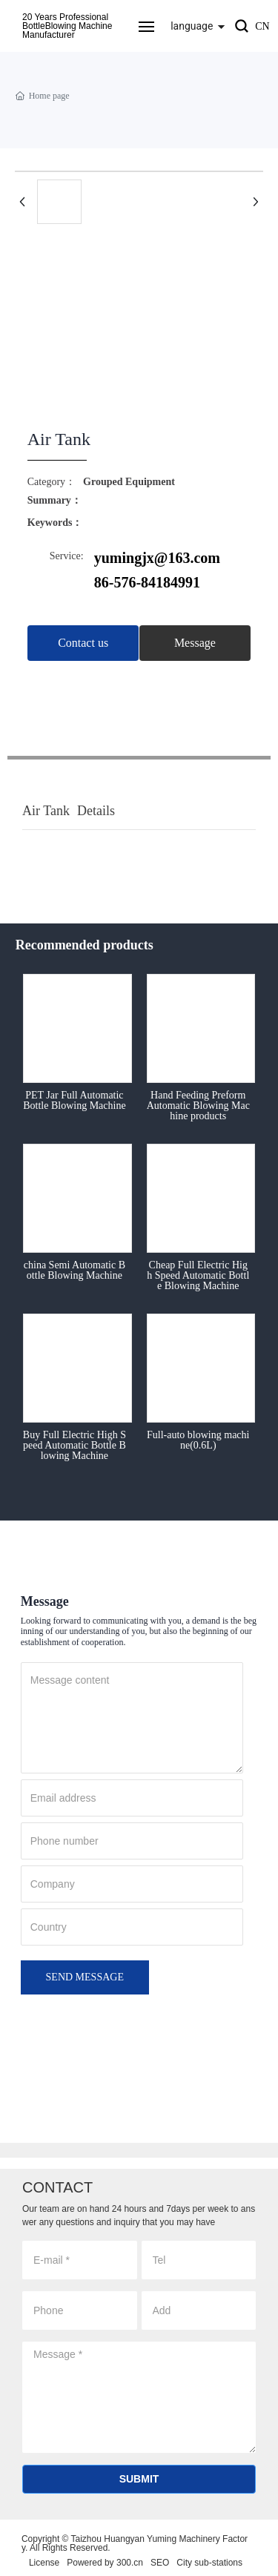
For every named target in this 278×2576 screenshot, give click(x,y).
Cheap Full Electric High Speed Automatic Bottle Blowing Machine (198, 1275)
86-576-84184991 (147, 582)
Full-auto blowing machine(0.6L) (198, 1440)
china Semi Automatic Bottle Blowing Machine (74, 1270)
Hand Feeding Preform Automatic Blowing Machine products (198, 1105)
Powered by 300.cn (105, 2562)
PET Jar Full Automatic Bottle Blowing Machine (74, 1100)
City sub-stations (209, 2562)
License (44, 2562)
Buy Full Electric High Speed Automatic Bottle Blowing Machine (74, 1445)
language (192, 26)
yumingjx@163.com (157, 558)
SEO (159, 2562)
